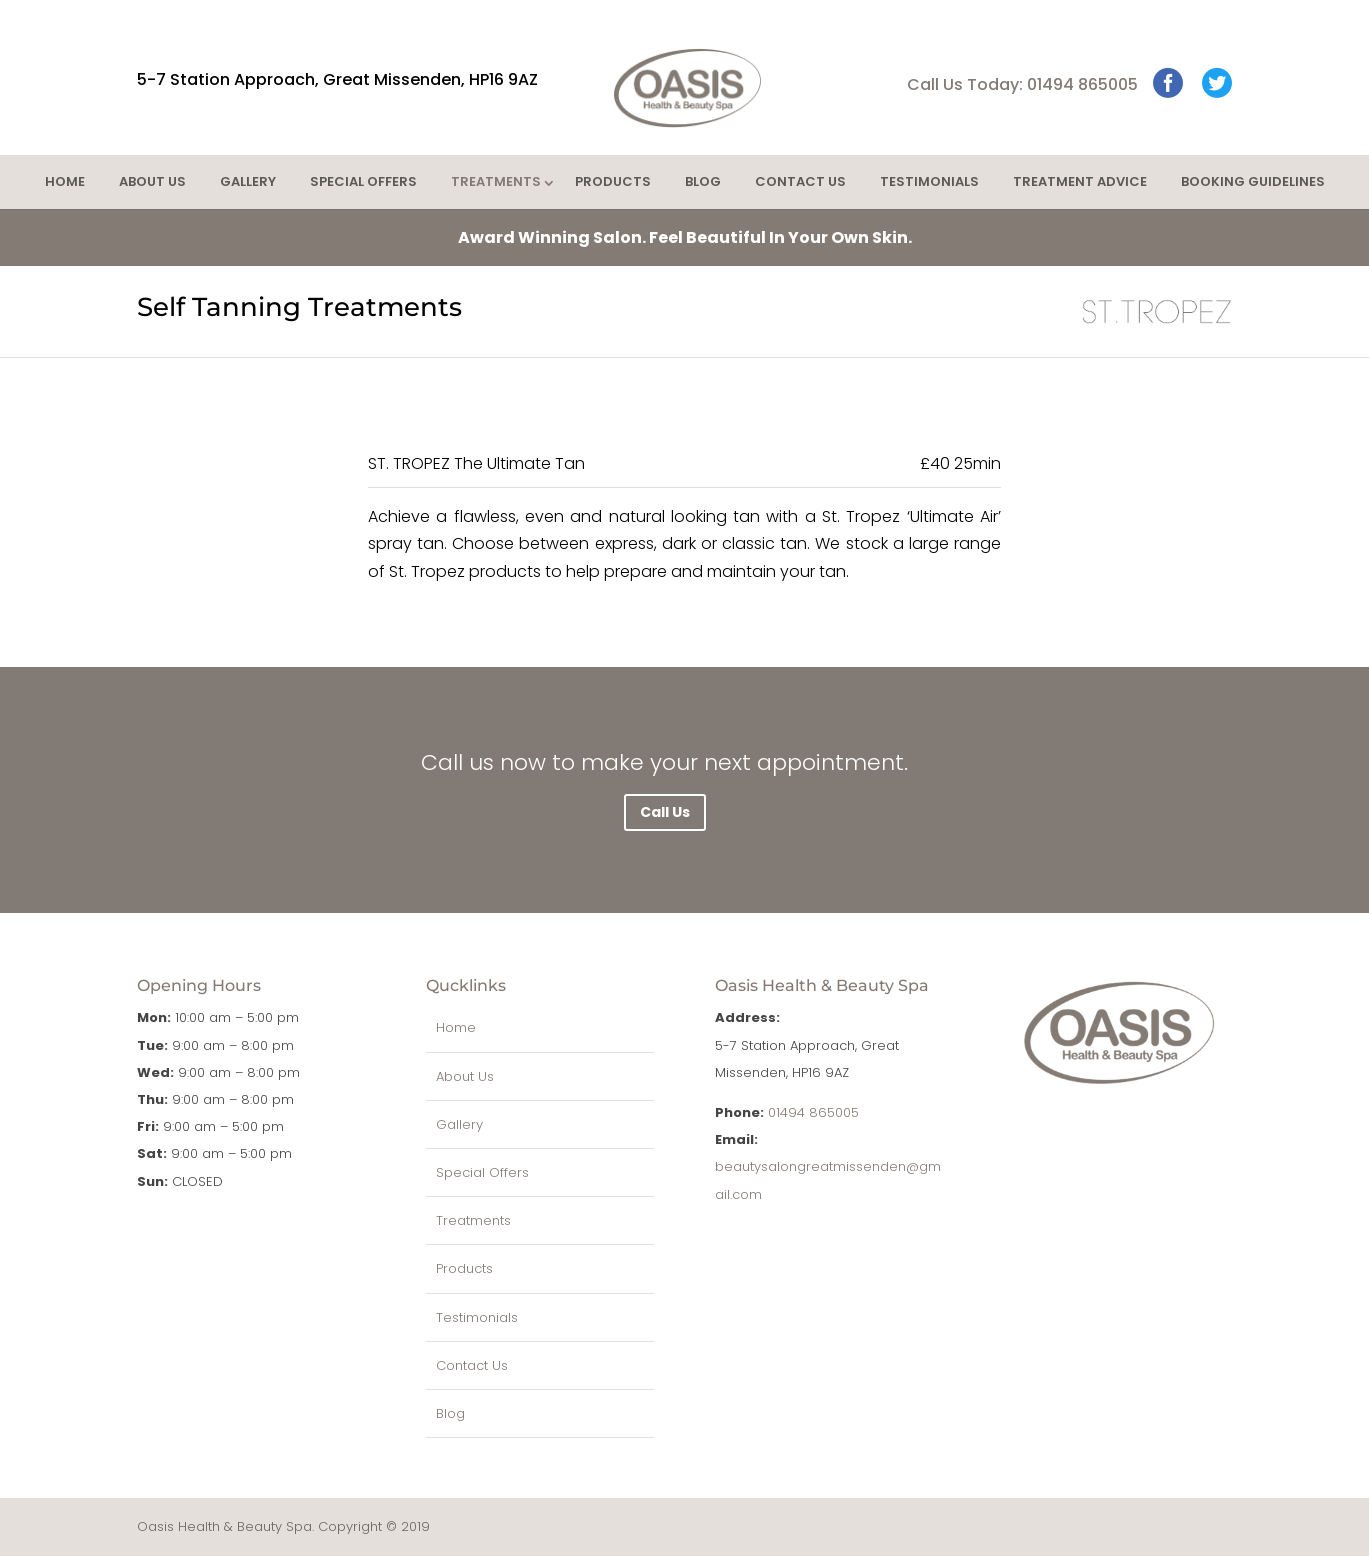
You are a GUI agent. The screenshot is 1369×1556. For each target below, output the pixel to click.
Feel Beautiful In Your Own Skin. (685, 237)
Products (613, 181)
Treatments (496, 181)
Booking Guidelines (1253, 181)
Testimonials (929, 181)
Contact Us (800, 181)
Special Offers (363, 181)
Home (65, 181)
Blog (703, 181)
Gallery (248, 181)
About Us (152, 181)
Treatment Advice (1080, 181)
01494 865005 (813, 1112)
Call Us (665, 812)
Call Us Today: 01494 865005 (1022, 84)
